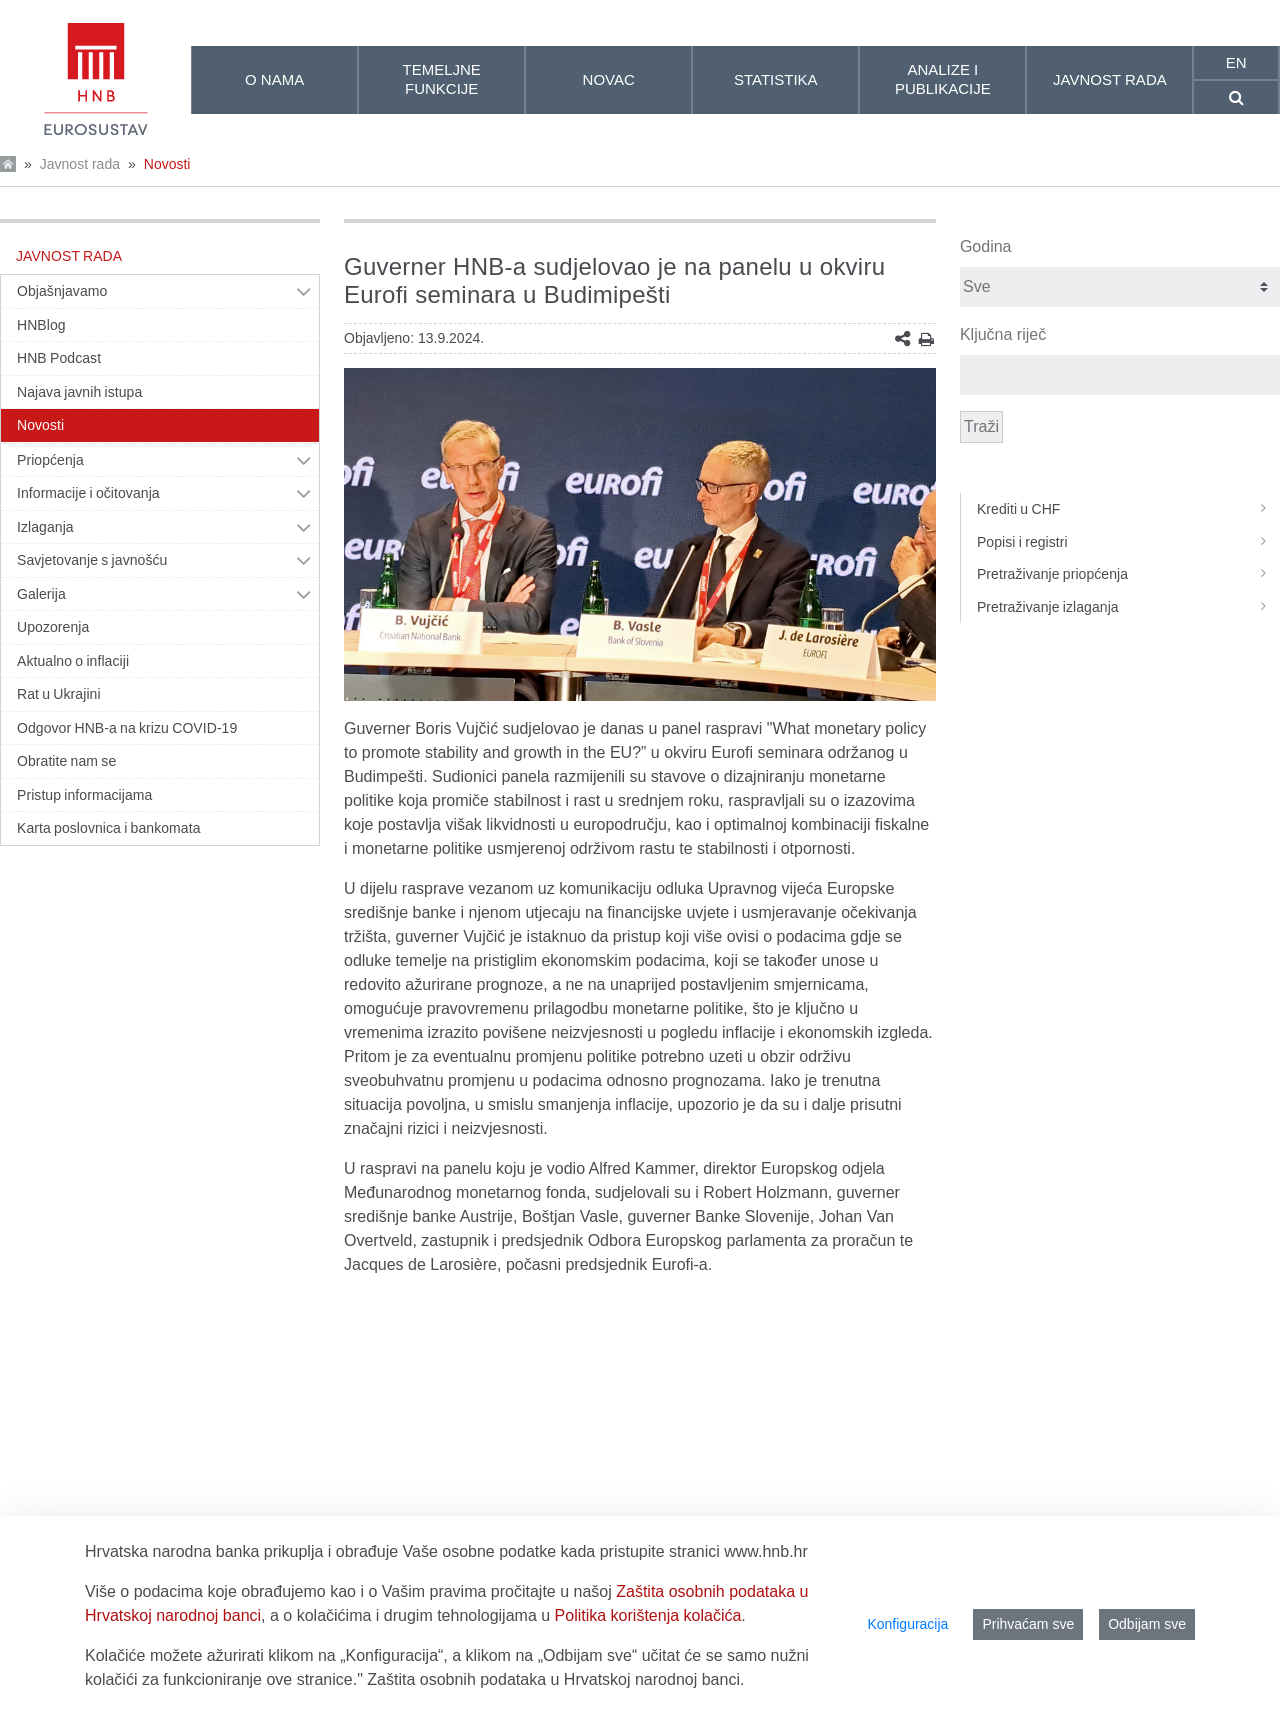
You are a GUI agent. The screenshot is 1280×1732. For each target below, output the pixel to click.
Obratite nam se (66, 761)
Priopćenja (50, 460)
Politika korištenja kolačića (648, 1615)
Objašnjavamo (62, 291)
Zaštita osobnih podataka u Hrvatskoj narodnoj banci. (555, 1679)
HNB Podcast (59, 358)
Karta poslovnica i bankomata (109, 828)
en (1236, 62)
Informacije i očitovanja (88, 493)
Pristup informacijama (84, 795)
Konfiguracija (907, 1624)
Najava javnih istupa (79, 392)
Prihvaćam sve (1028, 1624)
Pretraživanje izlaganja (1128, 607)
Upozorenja (53, 627)
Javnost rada (80, 164)
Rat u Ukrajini (59, 694)
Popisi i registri (1128, 542)
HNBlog (41, 325)
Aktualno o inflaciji (73, 661)
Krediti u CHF (1128, 509)
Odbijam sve (1147, 1624)
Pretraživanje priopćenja (1128, 574)
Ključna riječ (1003, 334)
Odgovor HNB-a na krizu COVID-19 (127, 728)
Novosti (167, 164)
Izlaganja (45, 527)
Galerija (41, 594)
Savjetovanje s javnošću (92, 560)
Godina (986, 246)
